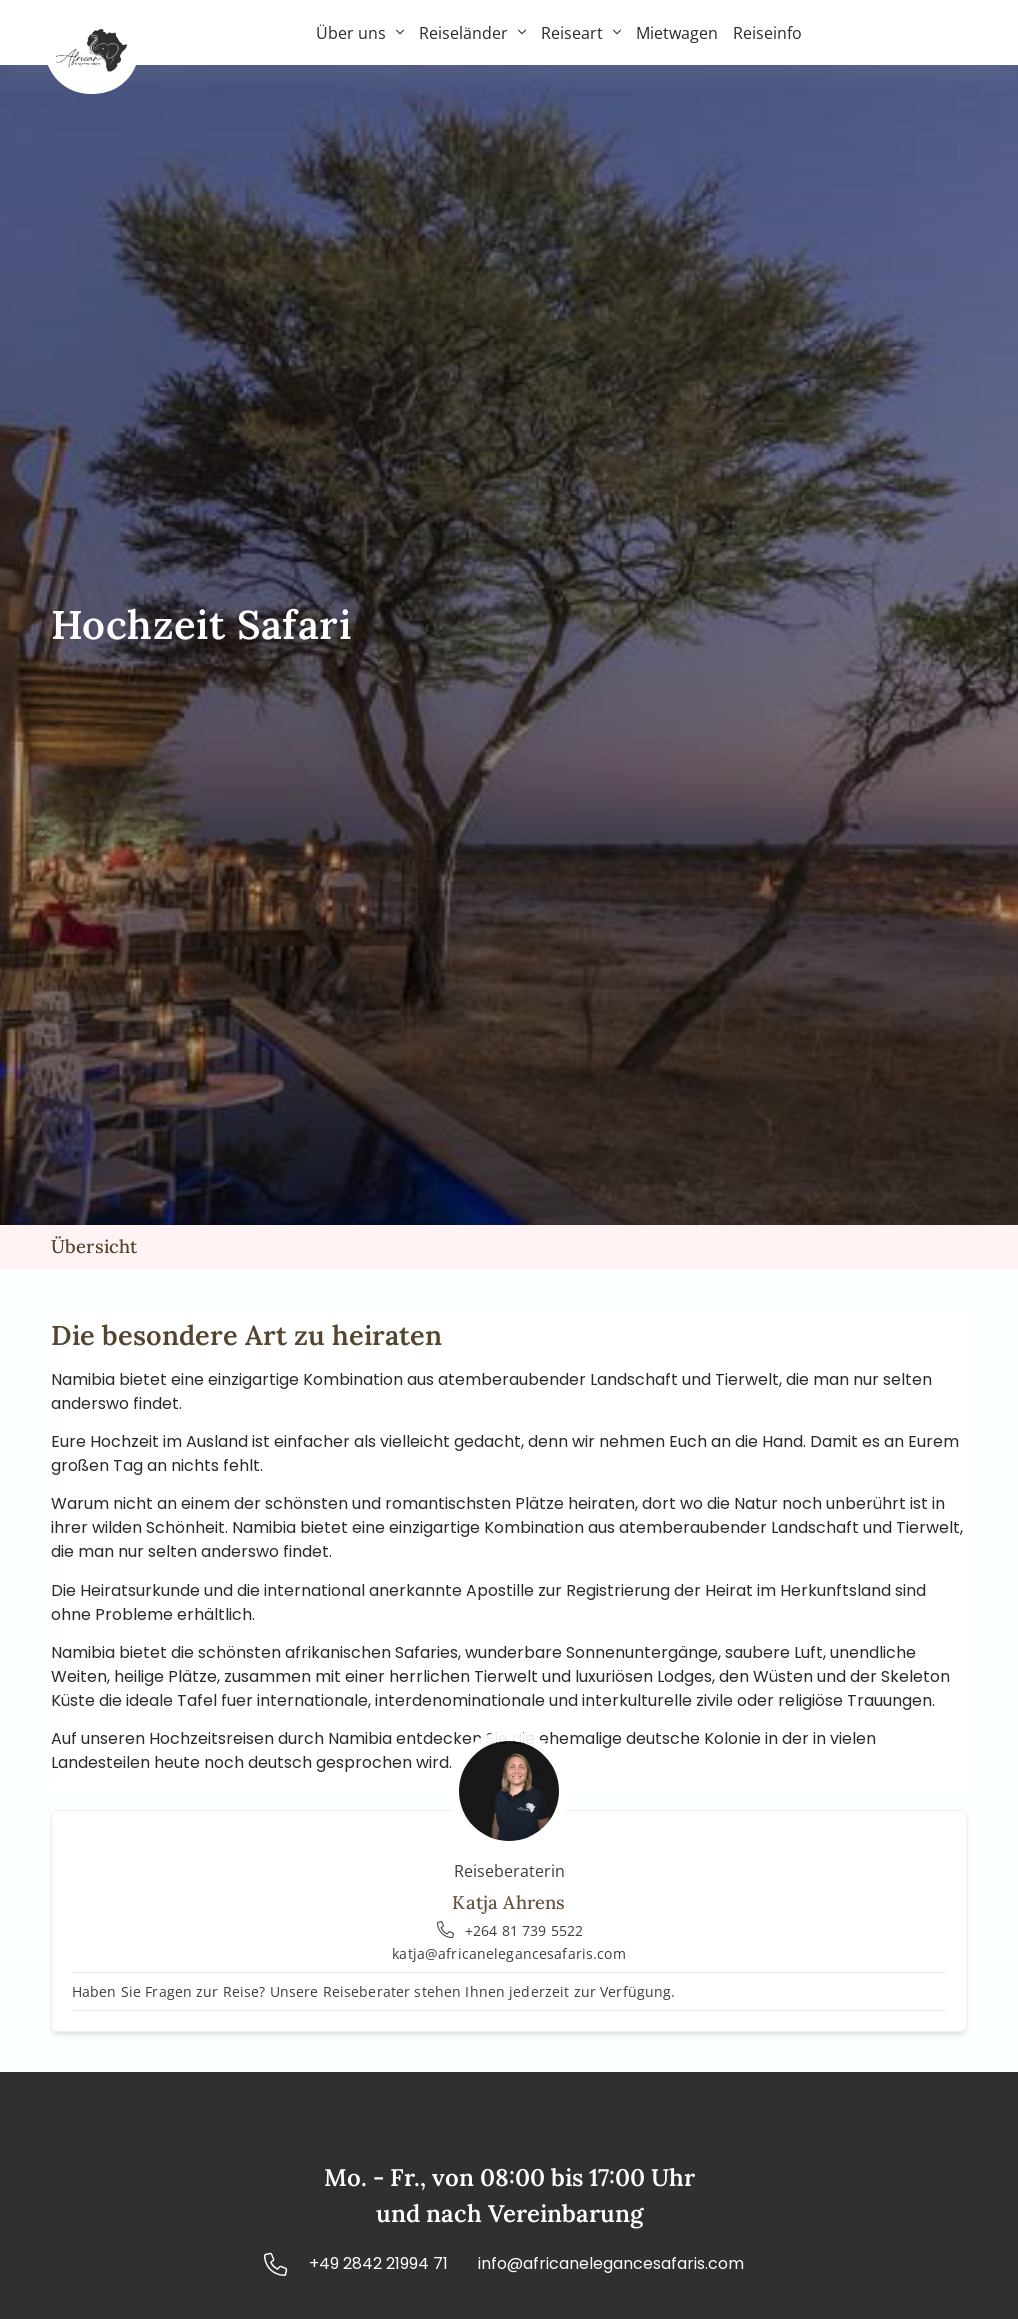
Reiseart (581, 33)
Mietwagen (677, 33)
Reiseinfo (767, 33)
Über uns (360, 33)
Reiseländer (472, 33)
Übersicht (94, 1246)
